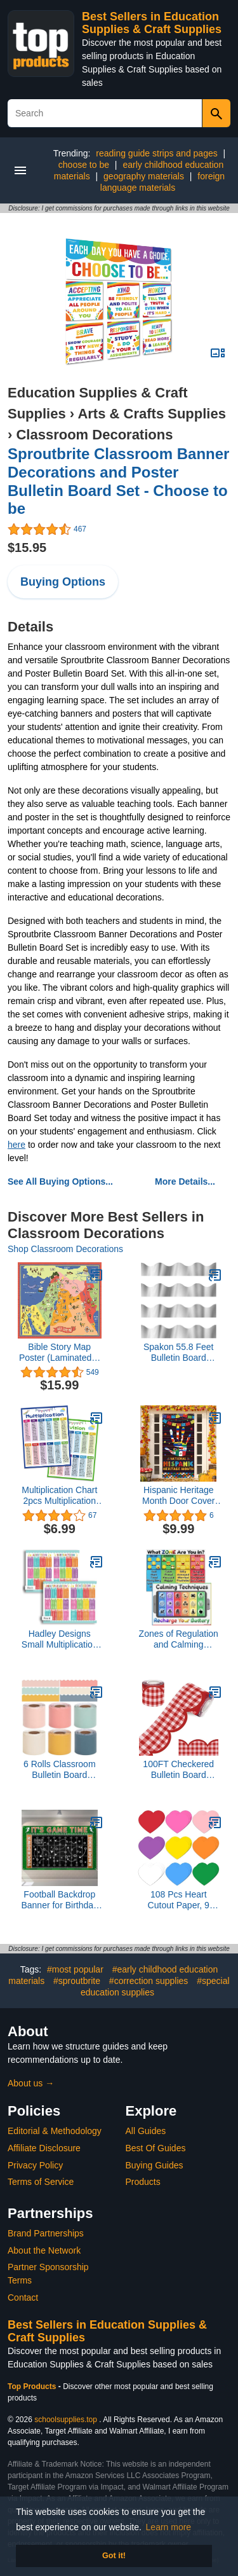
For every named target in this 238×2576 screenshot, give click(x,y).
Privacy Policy (35, 2165)
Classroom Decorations (94, 435)
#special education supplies (155, 1986)
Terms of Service (41, 2182)
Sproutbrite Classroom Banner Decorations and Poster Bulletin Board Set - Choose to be (118, 481)
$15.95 (27, 547)
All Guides (146, 2131)
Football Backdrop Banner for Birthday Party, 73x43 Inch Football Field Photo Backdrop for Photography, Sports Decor (59, 1900)
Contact (23, 2297)
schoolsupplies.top (65, 2419)
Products (143, 2182)
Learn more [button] (169, 2527)
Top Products (33, 2386)
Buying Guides (154, 2165)
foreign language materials (162, 182)
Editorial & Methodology (55, 2131)
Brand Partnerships (46, 2233)
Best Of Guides (156, 2148)
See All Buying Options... (60, 1181)
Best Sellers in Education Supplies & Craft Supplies (151, 23)
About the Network (44, 2250)
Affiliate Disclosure (44, 2148)
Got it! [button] (114, 2555)
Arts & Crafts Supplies (151, 414)
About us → (31, 2083)
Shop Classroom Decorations (65, 1249)
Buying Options (62, 581)
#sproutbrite (76, 1981)
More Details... (185, 1181)
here (16, 1145)
